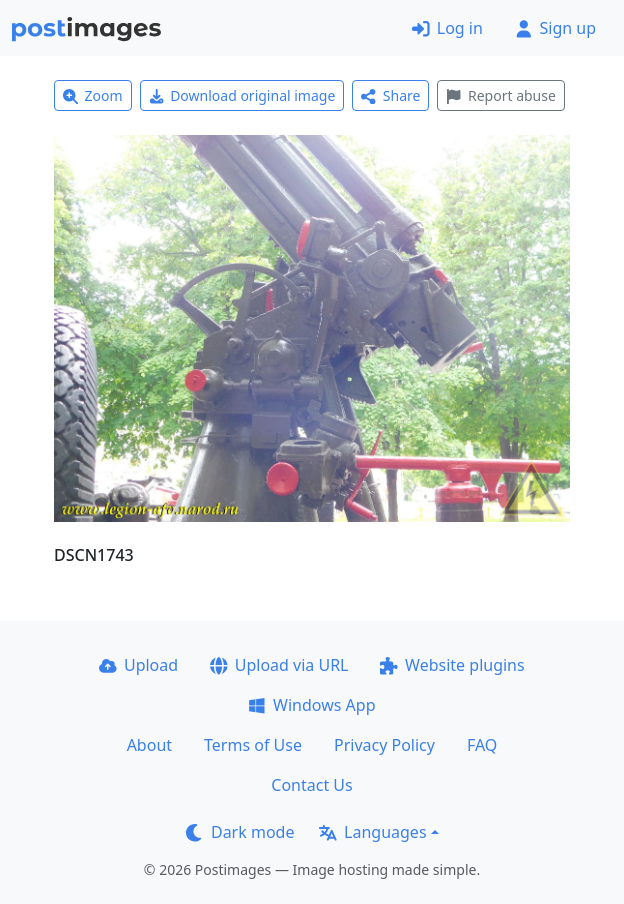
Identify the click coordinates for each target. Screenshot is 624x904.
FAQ (482, 745)
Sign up (555, 28)
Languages (372, 832)
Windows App (311, 705)
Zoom (93, 95)
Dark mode (240, 832)
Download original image (242, 95)
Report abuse (500, 95)
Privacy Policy (384, 745)
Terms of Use (253, 745)
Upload (138, 665)
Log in (447, 28)
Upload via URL (279, 665)
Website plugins (452, 665)
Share (390, 95)
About (149, 745)
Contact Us (311, 785)
